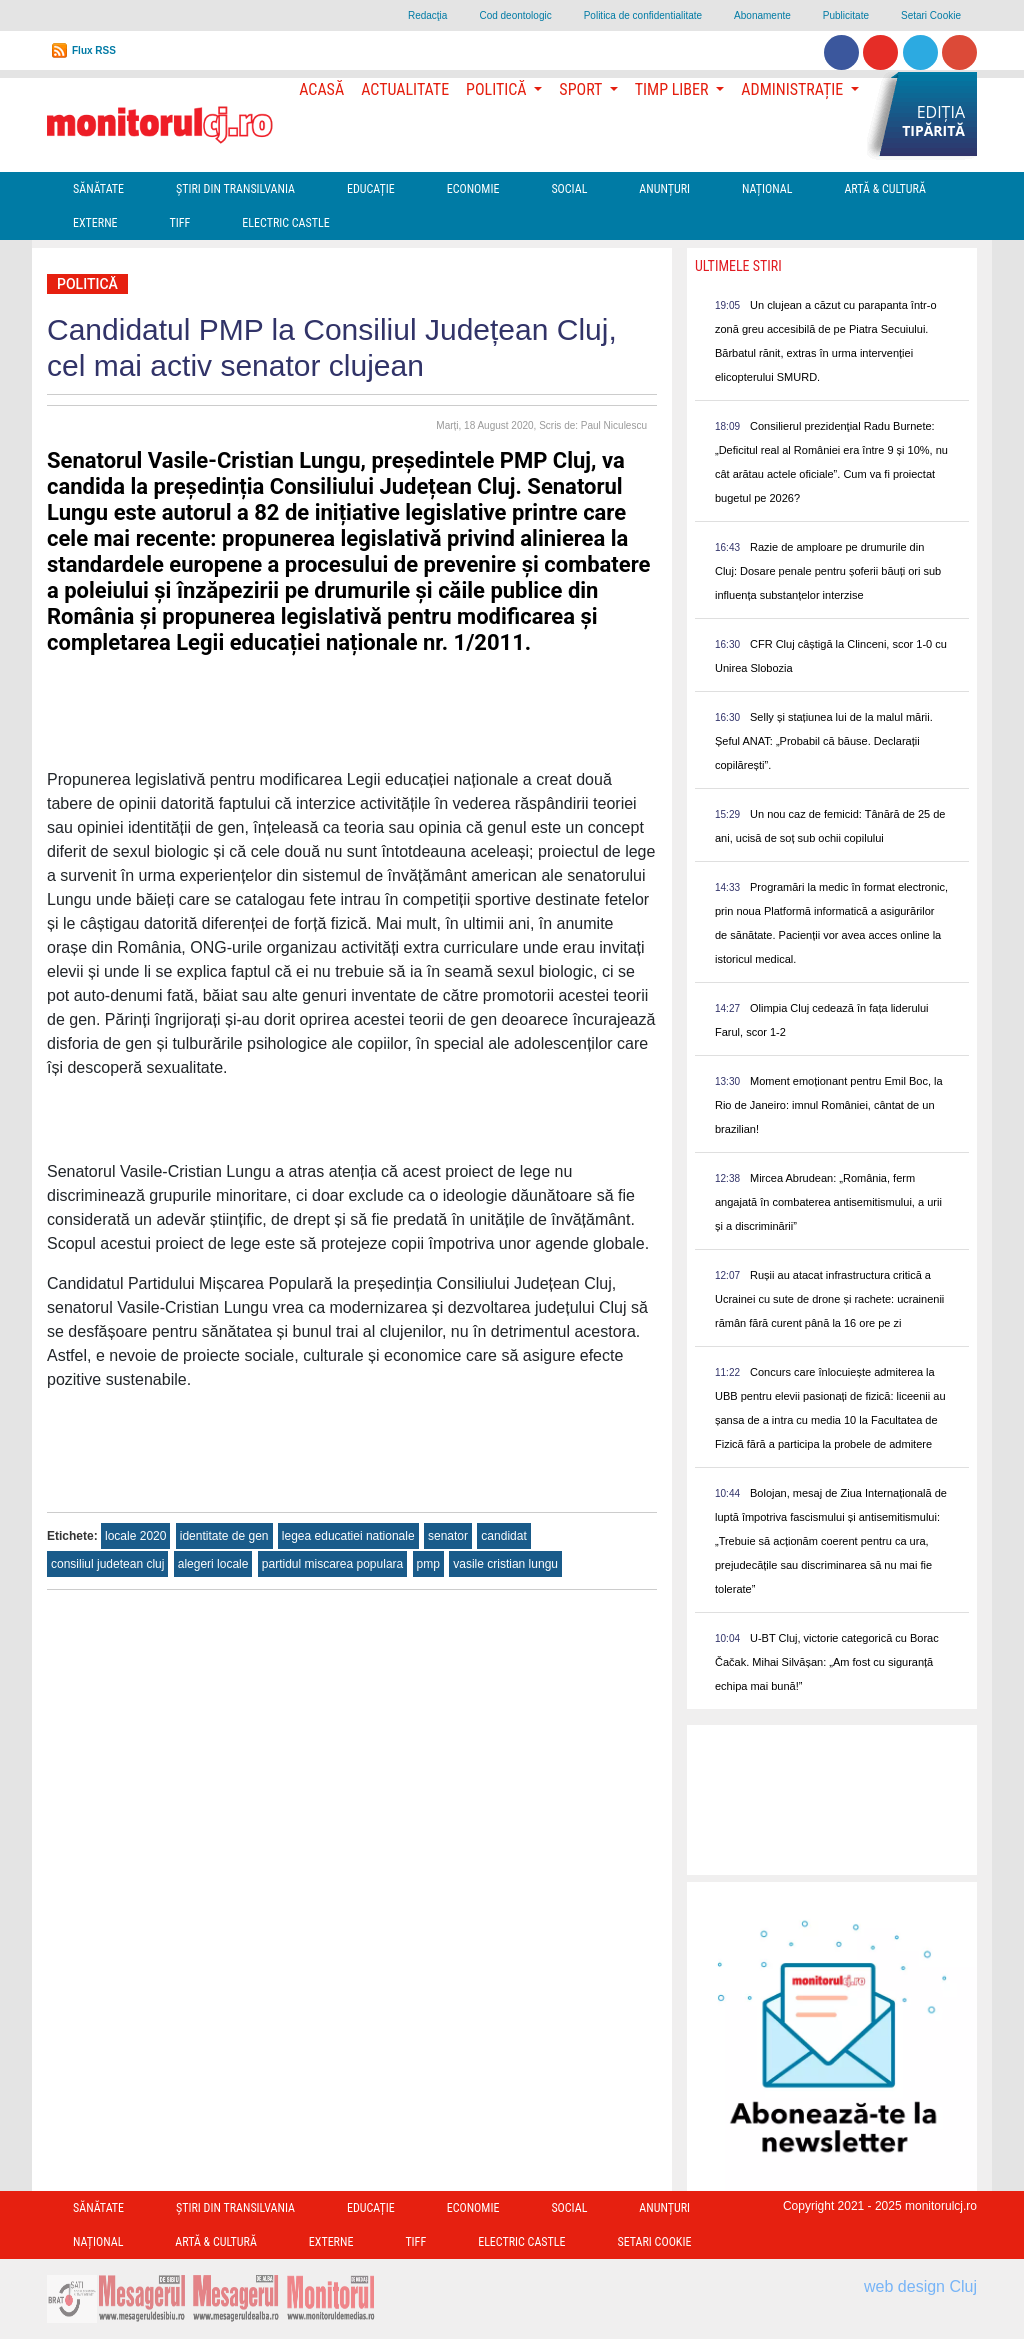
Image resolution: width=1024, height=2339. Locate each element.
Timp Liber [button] (673, 89)
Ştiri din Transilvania (235, 189)
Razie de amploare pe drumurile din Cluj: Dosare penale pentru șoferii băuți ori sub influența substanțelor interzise (828, 571)
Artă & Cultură (884, 189)
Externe (95, 223)
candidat (503, 1536)
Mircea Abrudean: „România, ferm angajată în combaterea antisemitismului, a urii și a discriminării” (828, 1202)
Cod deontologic (515, 15)
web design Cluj (920, 2286)
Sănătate (98, 189)
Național (767, 189)
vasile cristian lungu (505, 1564)
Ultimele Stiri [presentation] (738, 266)
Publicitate (846, 15)
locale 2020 (135, 1536)
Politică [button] (498, 89)
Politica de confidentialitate (643, 15)
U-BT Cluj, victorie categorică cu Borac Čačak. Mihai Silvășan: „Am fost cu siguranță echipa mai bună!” (827, 1662)
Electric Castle (285, 223)
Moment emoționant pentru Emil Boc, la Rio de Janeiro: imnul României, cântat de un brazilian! (829, 1105)
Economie (473, 189)
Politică (87, 284)
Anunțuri (664, 189)
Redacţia (427, 15)
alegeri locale (213, 1564)
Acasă (321, 89)
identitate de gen (224, 1536)
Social (569, 189)
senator (448, 1536)
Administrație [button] (794, 89)
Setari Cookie (931, 15)
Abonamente (762, 15)
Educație (371, 189)
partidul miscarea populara (332, 1564)
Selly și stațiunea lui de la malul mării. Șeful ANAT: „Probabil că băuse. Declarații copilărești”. (824, 741)
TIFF (180, 223)
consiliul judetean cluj (107, 1564)
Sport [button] (582, 89)
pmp (428, 1564)
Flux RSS (94, 50)
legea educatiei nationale (348, 1536)
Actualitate (405, 89)
